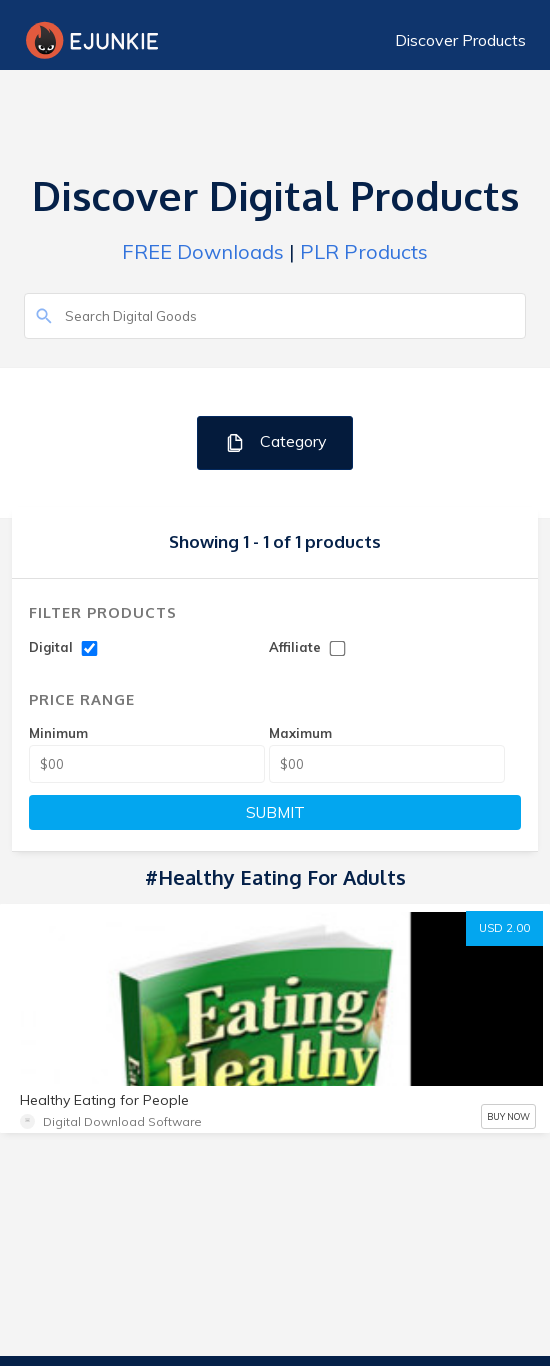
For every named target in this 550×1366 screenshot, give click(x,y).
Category (275, 442)
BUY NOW (508, 1116)
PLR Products (364, 251)
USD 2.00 (504, 928)
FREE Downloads (203, 251)
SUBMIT (275, 812)
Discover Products (460, 40)
